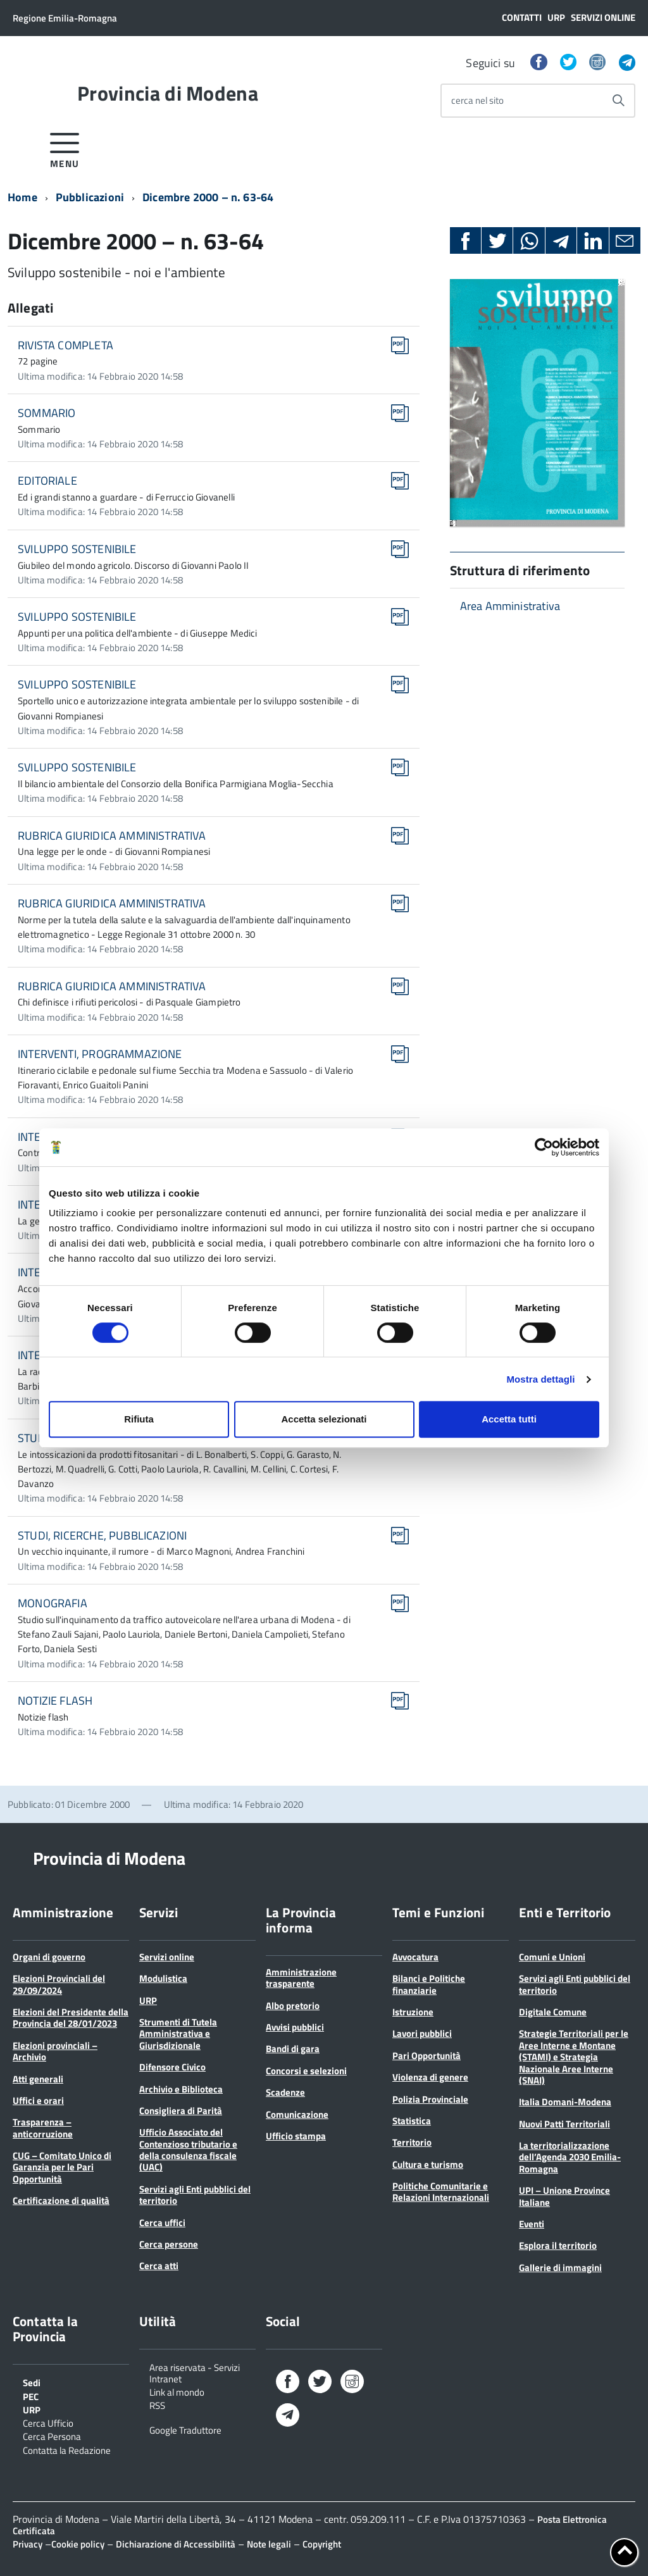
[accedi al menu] (65, 148)
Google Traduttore (185, 2429)
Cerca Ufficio (48, 2422)
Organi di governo (49, 1957)
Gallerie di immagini (560, 2267)
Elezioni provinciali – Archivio (55, 2051)
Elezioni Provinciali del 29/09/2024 (59, 1984)
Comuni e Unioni (552, 1957)
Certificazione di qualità (61, 2200)
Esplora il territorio (558, 2245)
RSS (157, 2404)
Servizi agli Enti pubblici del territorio (195, 2195)
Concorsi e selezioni (306, 2070)
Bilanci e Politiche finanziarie (428, 1984)
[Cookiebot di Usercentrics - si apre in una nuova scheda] (544, 1147)
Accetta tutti (509, 1419)
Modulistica (163, 1978)
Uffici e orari (38, 2100)
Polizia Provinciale (430, 2099)
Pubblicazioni (90, 197)
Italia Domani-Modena (565, 2101)
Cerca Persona (52, 2435)
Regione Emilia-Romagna (65, 18)
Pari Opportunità (426, 2055)
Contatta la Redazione (67, 2449)
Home (22, 197)
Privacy (27, 2544)
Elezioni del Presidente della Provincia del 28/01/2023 (70, 2018)
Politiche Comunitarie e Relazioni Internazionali (440, 2192)
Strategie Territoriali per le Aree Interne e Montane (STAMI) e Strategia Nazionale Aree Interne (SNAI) (573, 2057)
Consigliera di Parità (180, 2110)
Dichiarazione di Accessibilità (175, 2544)
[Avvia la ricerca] (618, 100)
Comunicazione (297, 2114)
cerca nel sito (477, 100)
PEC (31, 2395)
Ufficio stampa (296, 2136)
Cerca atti (158, 2265)
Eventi (531, 2224)
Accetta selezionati (323, 1419)
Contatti (522, 17)
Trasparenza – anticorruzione (43, 2128)
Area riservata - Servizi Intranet (194, 2372)
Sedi (31, 2381)
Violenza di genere (430, 2077)
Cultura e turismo (427, 2164)
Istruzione (412, 2012)
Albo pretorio (293, 2005)
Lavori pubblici (422, 2033)
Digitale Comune (553, 2012)
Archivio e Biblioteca (181, 2089)
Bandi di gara (293, 2048)
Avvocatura (415, 1957)
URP (556, 17)
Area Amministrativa (510, 605)
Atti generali (38, 2079)
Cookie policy (77, 2544)
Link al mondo (176, 2391)
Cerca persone (168, 2244)
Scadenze (285, 2092)
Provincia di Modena (167, 93)
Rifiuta (139, 1419)
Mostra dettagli (540, 1379)
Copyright (321, 2544)
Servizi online (603, 17)
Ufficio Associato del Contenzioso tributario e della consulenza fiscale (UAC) (188, 2149)
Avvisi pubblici (295, 2027)
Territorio (412, 2142)
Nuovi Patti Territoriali (564, 2124)
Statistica (411, 2120)
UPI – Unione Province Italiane (564, 2196)
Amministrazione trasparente (301, 1978)
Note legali (269, 2544)
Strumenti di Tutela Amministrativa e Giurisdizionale (178, 2034)
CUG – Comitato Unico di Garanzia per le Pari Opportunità (62, 2167)
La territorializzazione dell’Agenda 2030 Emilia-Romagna (570, 2157)
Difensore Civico (172, 2067)
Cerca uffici (162, 2222)
